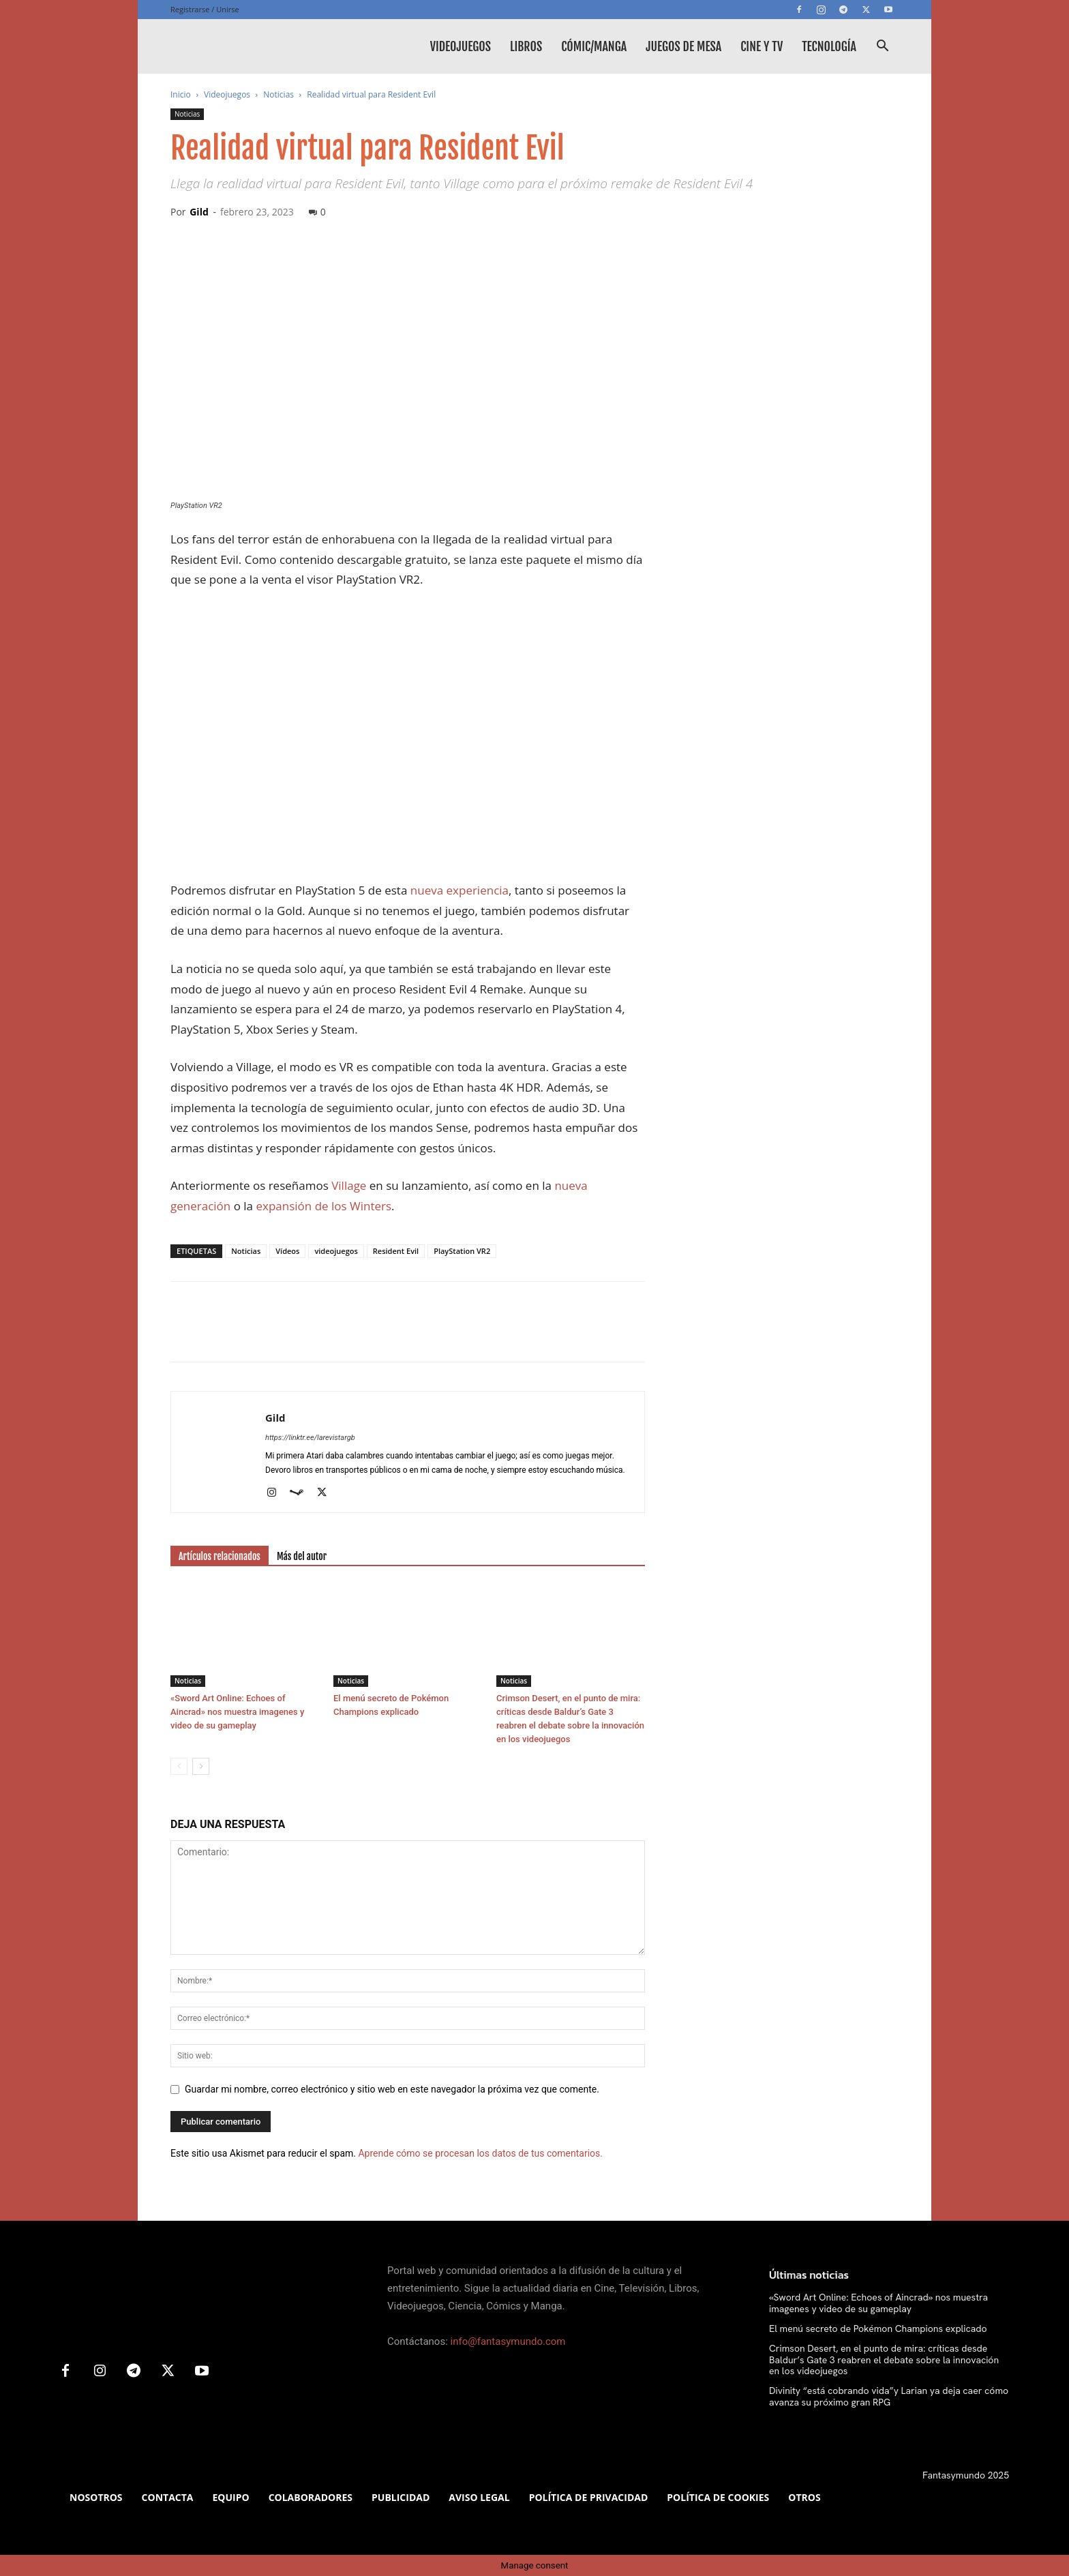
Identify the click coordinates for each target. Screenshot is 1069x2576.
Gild (199, 211)
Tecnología (829, 46)
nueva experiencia (459, 890)
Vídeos (287, 1251)
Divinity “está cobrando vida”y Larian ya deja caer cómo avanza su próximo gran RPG (888, 2396)
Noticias (278, 94)
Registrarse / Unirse (204, 9)
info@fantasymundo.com (508, 2341)
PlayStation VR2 (462, 1251)
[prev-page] (178, 1766)
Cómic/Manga (594, 46)
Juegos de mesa (683, 46)
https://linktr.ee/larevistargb (310, 1437)
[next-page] (200, 1766)
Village (348, 1185)
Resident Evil (396, 1251)
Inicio (180, 94)
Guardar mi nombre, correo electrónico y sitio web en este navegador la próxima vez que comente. (392, 2089)
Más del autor (302, 1556)
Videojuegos (460, 46)
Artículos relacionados (219, 1556)
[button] (882, 47)
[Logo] (272, 46)
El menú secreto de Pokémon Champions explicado (878, 2328)
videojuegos (335, 1251)
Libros (526, 46)
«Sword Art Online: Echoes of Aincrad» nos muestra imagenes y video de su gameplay (237, 1712)
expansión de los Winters (323, 1206)
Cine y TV (761, 46)
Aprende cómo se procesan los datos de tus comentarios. (480, 2153)
